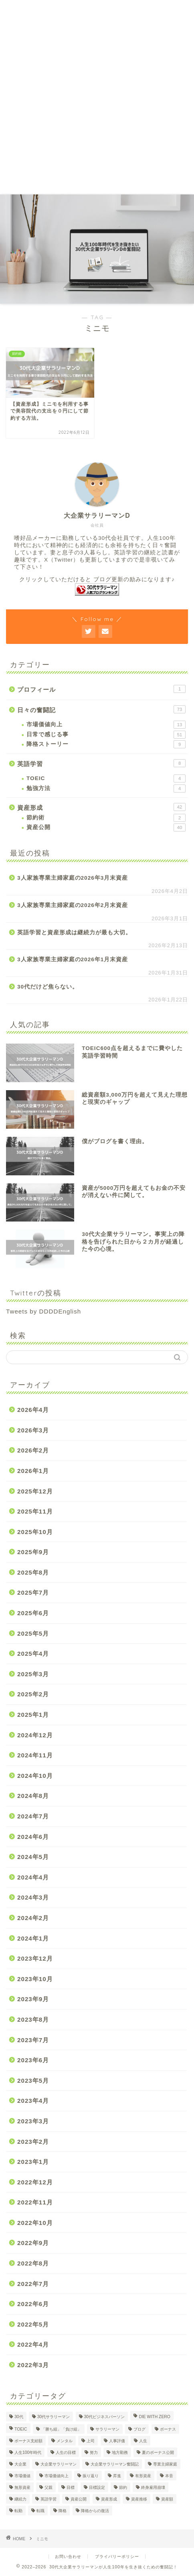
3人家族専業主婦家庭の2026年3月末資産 (72, 878)
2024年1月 (33, 1938)
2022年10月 (35, 2222)
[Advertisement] (97, 97)
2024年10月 (35, 1775)
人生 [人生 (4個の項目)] (143, 2441)
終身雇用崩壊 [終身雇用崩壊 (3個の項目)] (153, 2487)
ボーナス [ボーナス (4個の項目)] (168, 2429)
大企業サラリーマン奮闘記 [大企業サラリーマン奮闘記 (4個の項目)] (115, 2464)
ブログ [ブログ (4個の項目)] (139, 2429)
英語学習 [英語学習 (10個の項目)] (48, 2499)
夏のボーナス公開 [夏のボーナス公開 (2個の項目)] (158, 2452)
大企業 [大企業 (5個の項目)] (20, 2464)
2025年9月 (33, 1551)
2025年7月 (33, 1592)
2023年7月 (33, 2040)
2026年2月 (33, 1450)
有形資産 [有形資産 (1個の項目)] (143, 2476)
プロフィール (101, 689)
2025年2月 (33, 1694)
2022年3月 (33, 2365)
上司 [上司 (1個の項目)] (91, 2441)
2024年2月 (33, 1917)
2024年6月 (33, 1836)
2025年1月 (33, 1714)
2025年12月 (35, 1491)
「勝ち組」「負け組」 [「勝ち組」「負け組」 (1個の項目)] (61, 2429)
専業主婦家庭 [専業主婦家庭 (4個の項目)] (165, 2464)
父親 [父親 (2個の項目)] (48, 2487)
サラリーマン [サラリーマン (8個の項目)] (107, 2429)
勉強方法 (106, 788)
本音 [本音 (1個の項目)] (169, 2476)
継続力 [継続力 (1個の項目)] (20, 2499)
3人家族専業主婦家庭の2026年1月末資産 (72, 959)
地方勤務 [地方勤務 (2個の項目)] (120, 2452)
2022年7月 (33, 2283)
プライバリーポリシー (117, 2556)
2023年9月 (33, 1999)
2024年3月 (33, 1897)
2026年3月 (33, 1430)
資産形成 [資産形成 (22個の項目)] (109, 2499)
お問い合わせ (68, 2556)
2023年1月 (33, 2161)
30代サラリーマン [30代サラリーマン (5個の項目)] (53, 2417)
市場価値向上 (106, 725)
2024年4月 (33, 1877)
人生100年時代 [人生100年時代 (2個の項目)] (27, 2452)
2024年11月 (35, 1755)
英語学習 (101, 763)
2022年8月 (33, 2263)
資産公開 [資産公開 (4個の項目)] (79, 2499)
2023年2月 (33, 2141)
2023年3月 (33, 2121)
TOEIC (106, 778)
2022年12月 (35, 2182)
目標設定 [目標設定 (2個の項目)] (97, 2487)
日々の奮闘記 (101, 709)
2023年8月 (33, 2019)
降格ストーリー (106, 744)
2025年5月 (33, 1633)
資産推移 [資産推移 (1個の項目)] (139, 2499)
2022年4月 (33, 2344)
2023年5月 (33, 2080)
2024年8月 (33, 1795)
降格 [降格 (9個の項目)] (63, 2511)
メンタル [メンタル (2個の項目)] (65, 2441)
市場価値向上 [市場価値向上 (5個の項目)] (56, 2476)
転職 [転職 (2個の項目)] (40, 2511)
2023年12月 (35, 1958)
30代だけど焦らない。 (47, 987)
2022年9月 (33, 2242)
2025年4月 (33, 1653)
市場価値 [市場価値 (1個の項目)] (22, 2476)
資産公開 (106, 827)
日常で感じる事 (106, 735)
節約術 (106, 818)
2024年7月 (33, 1816)
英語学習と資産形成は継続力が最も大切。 (74, 932)
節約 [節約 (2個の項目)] (123, 2487)
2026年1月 (33, 1470)
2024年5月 (33, 1856)
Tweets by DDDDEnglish (43, 1311)
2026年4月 (33, 1409)
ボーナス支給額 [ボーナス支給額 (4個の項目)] (28, 2441)
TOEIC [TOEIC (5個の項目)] (20, 2429)
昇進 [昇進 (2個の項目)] (117, 2476)
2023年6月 (33, 2060)
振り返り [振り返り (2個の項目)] (91, 2476)
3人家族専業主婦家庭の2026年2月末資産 (72, 905)
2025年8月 (33, 1572)
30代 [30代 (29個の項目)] (18, 2417)
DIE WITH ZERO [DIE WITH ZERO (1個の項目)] (154, 2417)
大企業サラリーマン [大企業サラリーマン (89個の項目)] (58, 2464)
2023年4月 (33, 2100)
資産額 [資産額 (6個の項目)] (167, 2499)
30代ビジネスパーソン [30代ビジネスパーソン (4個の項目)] (104, 2417)
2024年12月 (35, 1735)
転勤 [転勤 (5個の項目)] (18, 2511)
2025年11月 (35, 1511)
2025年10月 (35, 1531)
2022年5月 (33, 2324)
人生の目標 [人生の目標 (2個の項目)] (66, 2452)
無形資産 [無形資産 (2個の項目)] (22, 2487)
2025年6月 (33, 1613)
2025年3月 (33, 1674)
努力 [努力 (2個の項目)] (94, 2452)
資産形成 (101, 807)
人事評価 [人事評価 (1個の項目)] (117, 2441)
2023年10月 (35, 1978)
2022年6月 (33, 2303)
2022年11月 (35, 2202)
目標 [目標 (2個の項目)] (71, 2487)
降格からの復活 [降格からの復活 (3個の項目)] (95, 2511)
